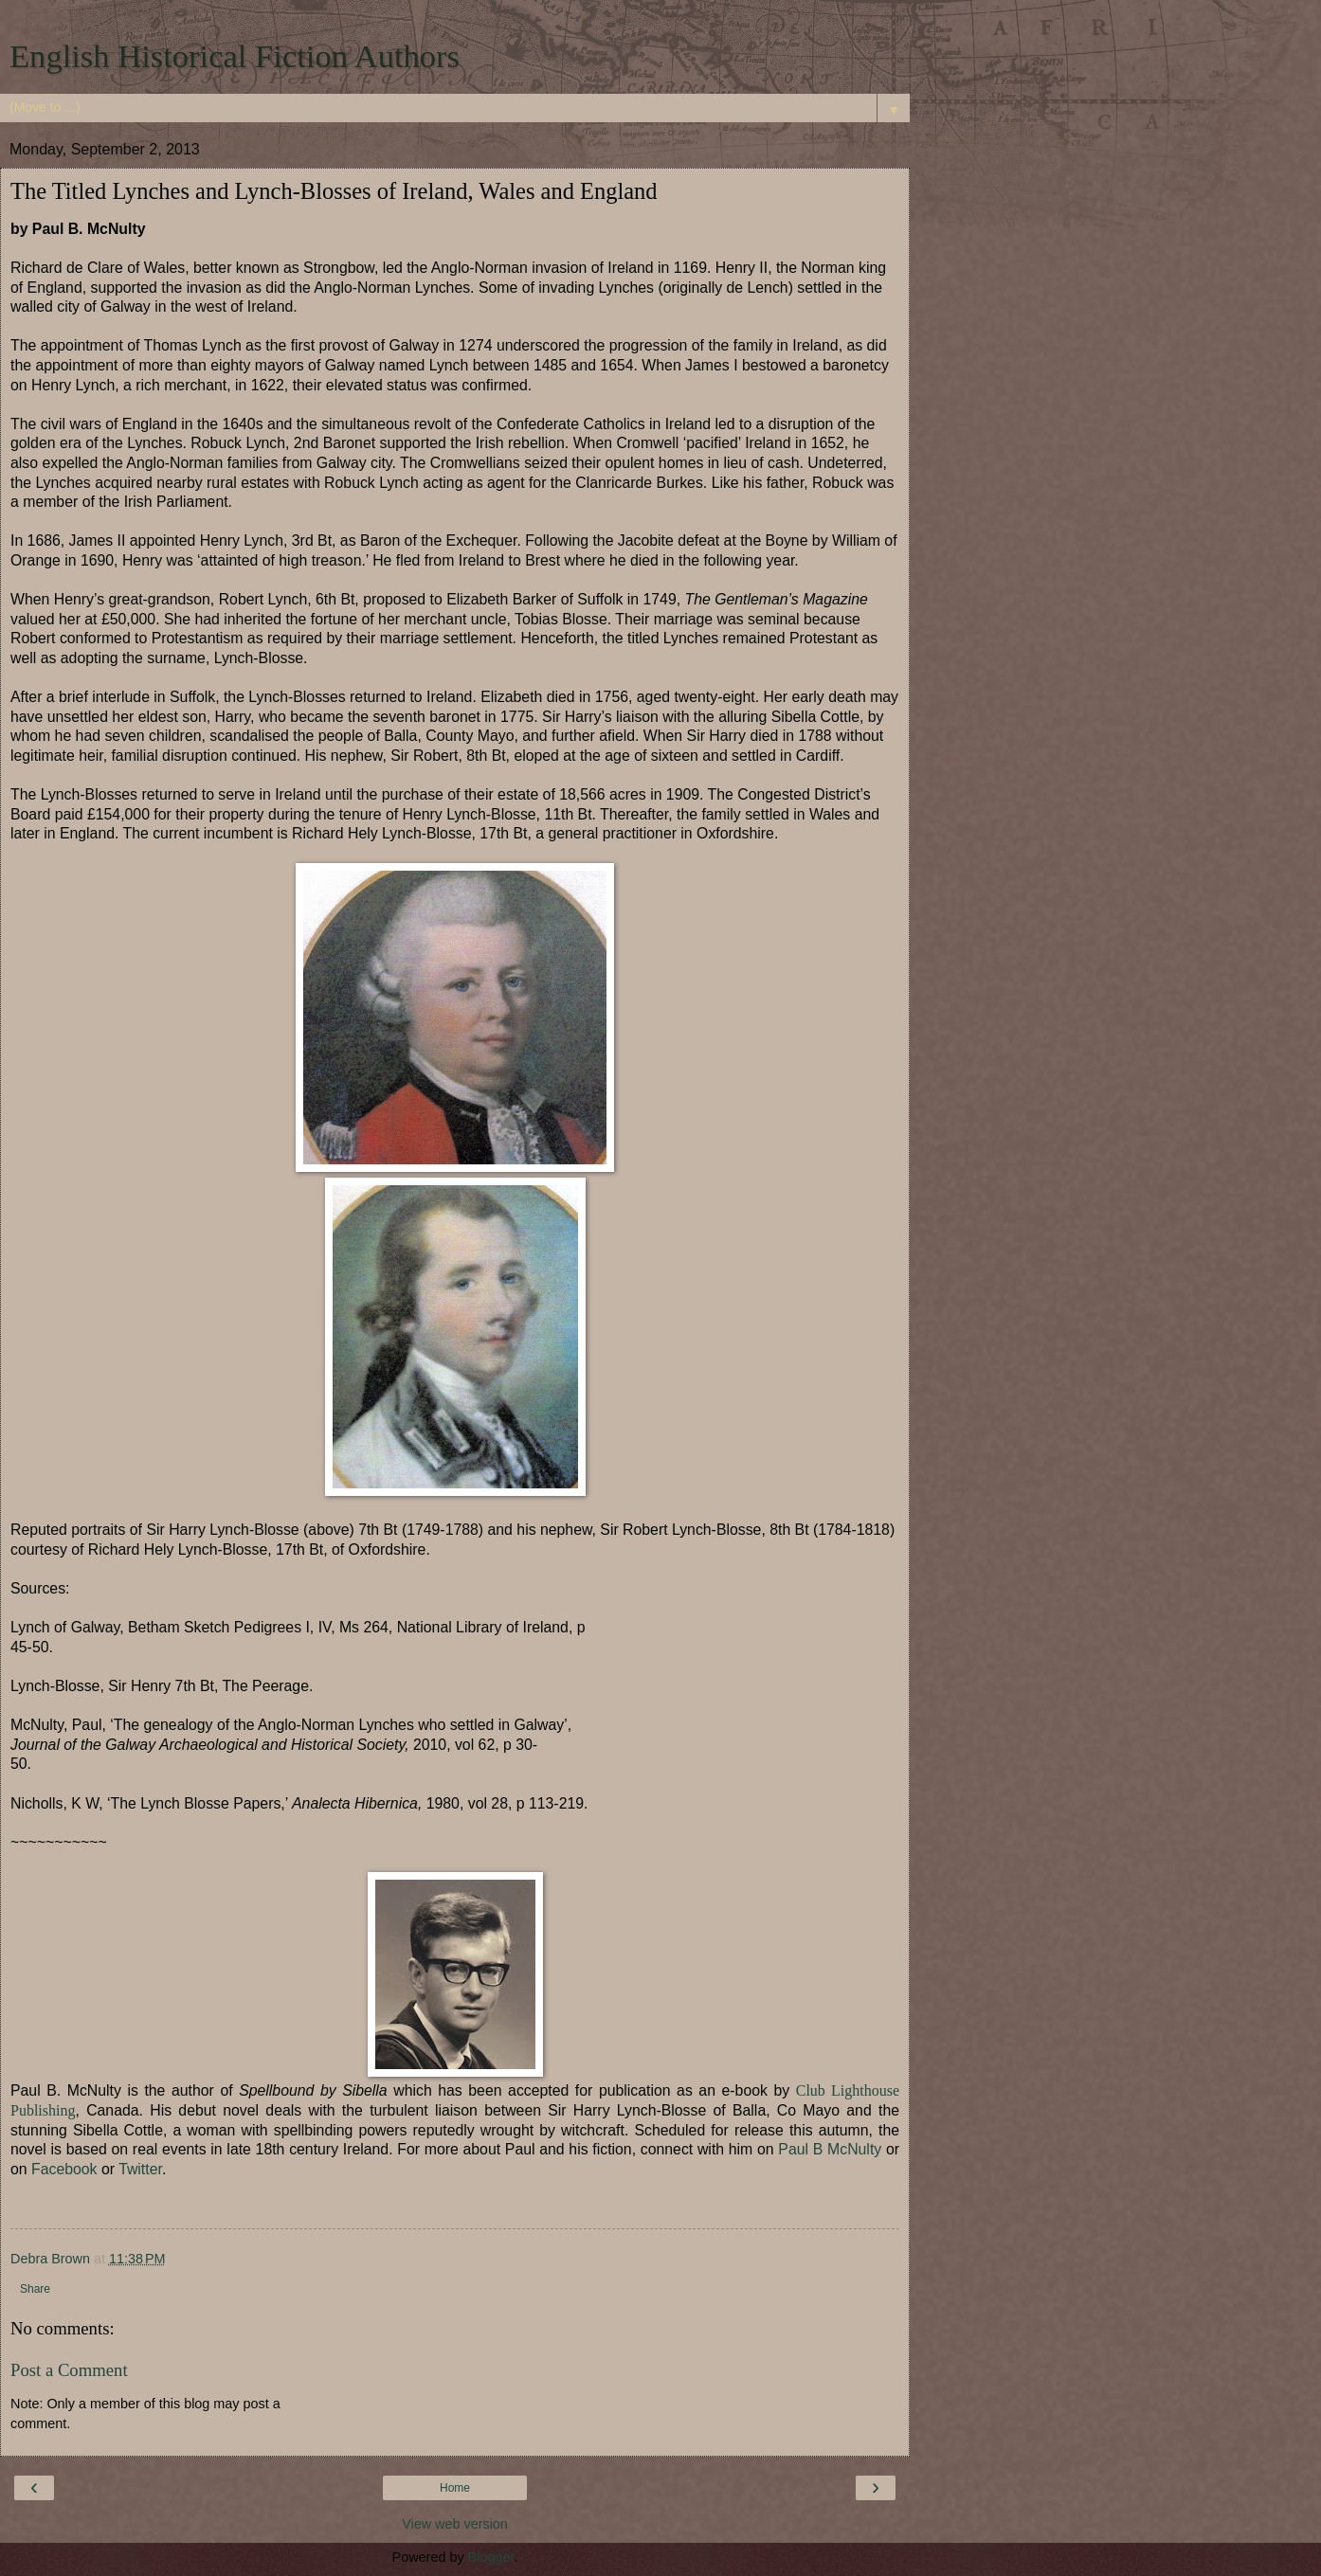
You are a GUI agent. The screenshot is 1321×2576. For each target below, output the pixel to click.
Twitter (140, 2169)
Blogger (491, 2557)
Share (35, 2289)
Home (455, 2488)
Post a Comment (69, 2370)
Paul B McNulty (828, 2149)
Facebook (64, 2169)
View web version (455, 2523)
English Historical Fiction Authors (234, 56)
